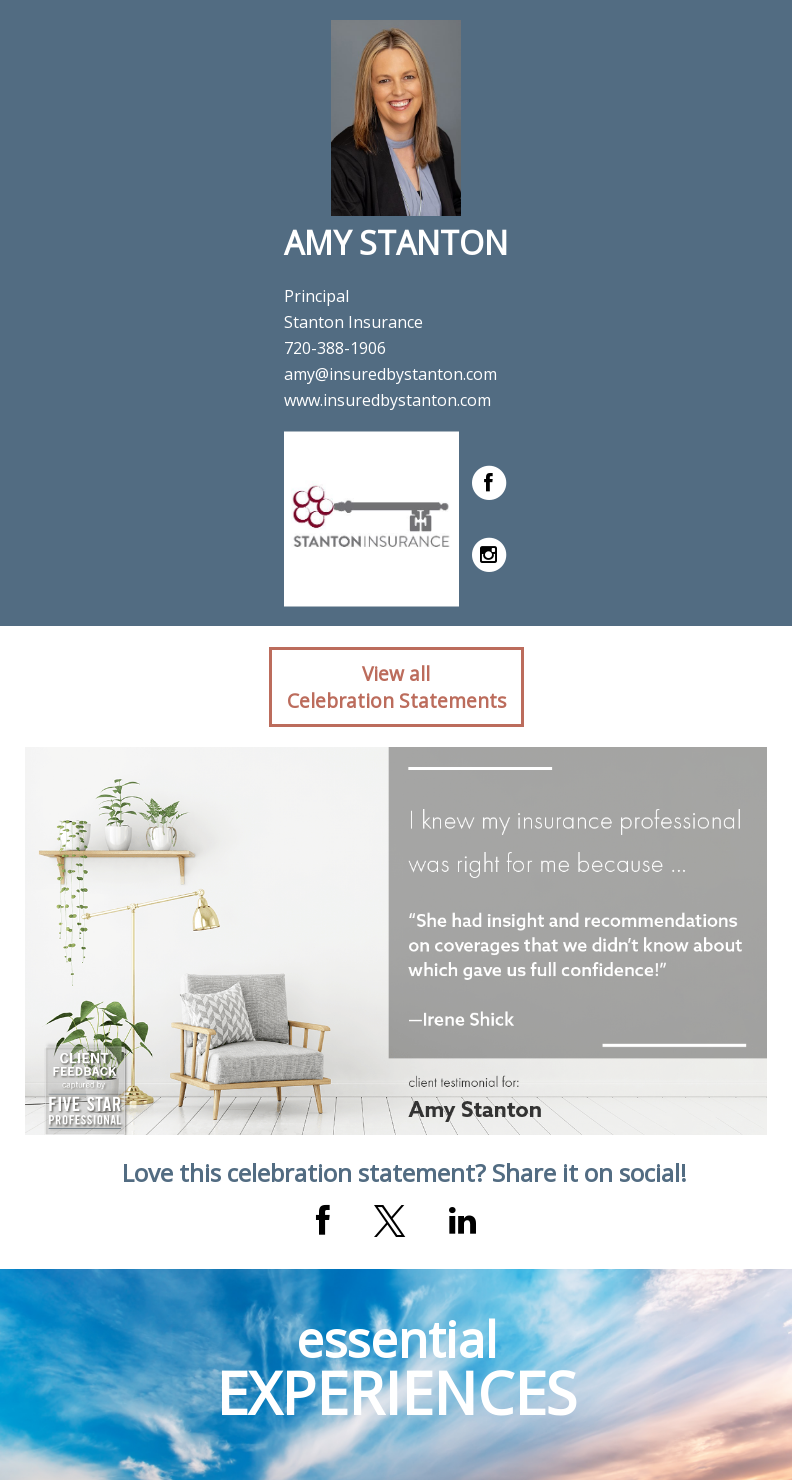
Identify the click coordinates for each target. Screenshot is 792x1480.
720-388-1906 (335, 348)
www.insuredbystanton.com (387, 400)
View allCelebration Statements (396, 687)
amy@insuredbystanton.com (390, 374)
